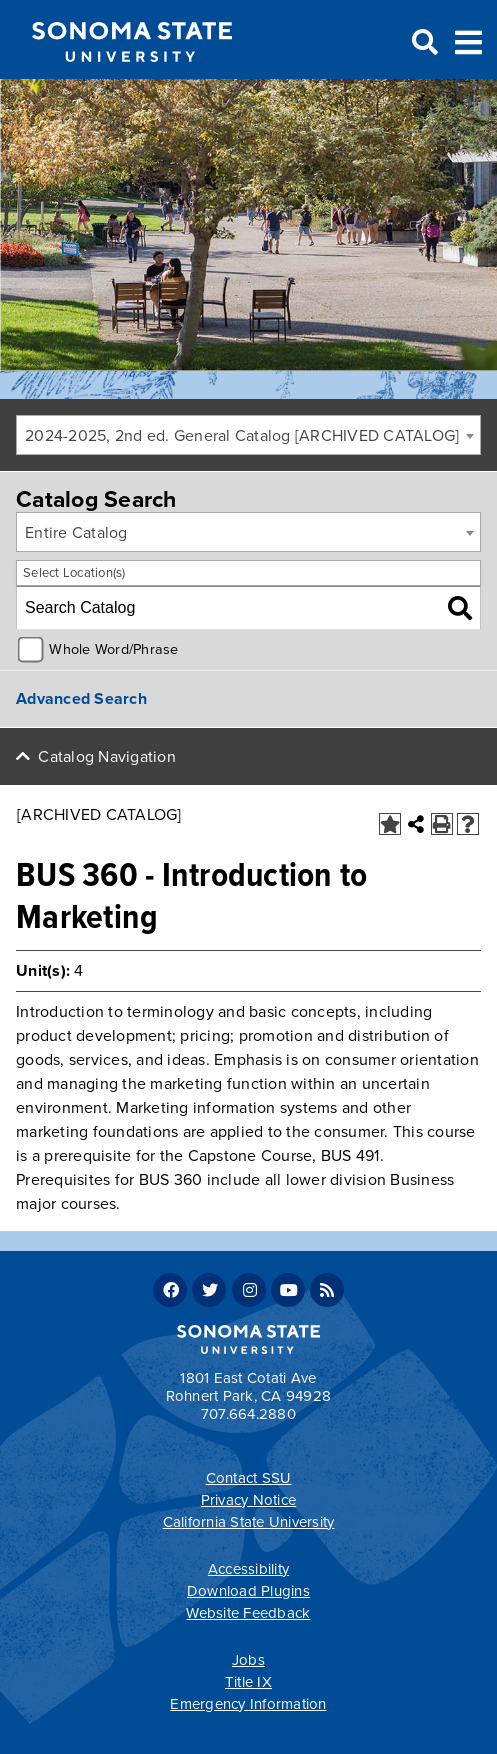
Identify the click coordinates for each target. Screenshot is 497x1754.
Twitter (209, 1290)
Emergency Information (248, 1704)
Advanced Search (81, 699)
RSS (327, 1290)
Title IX (248, 1682)
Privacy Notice (249, 1500)
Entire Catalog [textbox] (76, 533)
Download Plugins (248, 1591)
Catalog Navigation (107, 757)
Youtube (288, 1290)
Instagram (249, 1290)
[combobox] (248, 435)
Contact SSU (249, 1478)
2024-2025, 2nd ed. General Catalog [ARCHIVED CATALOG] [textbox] (242, 436)
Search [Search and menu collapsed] (423, 43)
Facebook (170, 1290)
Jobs (248, 1660)
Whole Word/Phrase (113, 649)
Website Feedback (248, 1613)
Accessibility (248, 1569)
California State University (249, 1522)
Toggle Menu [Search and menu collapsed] (468, 40)
